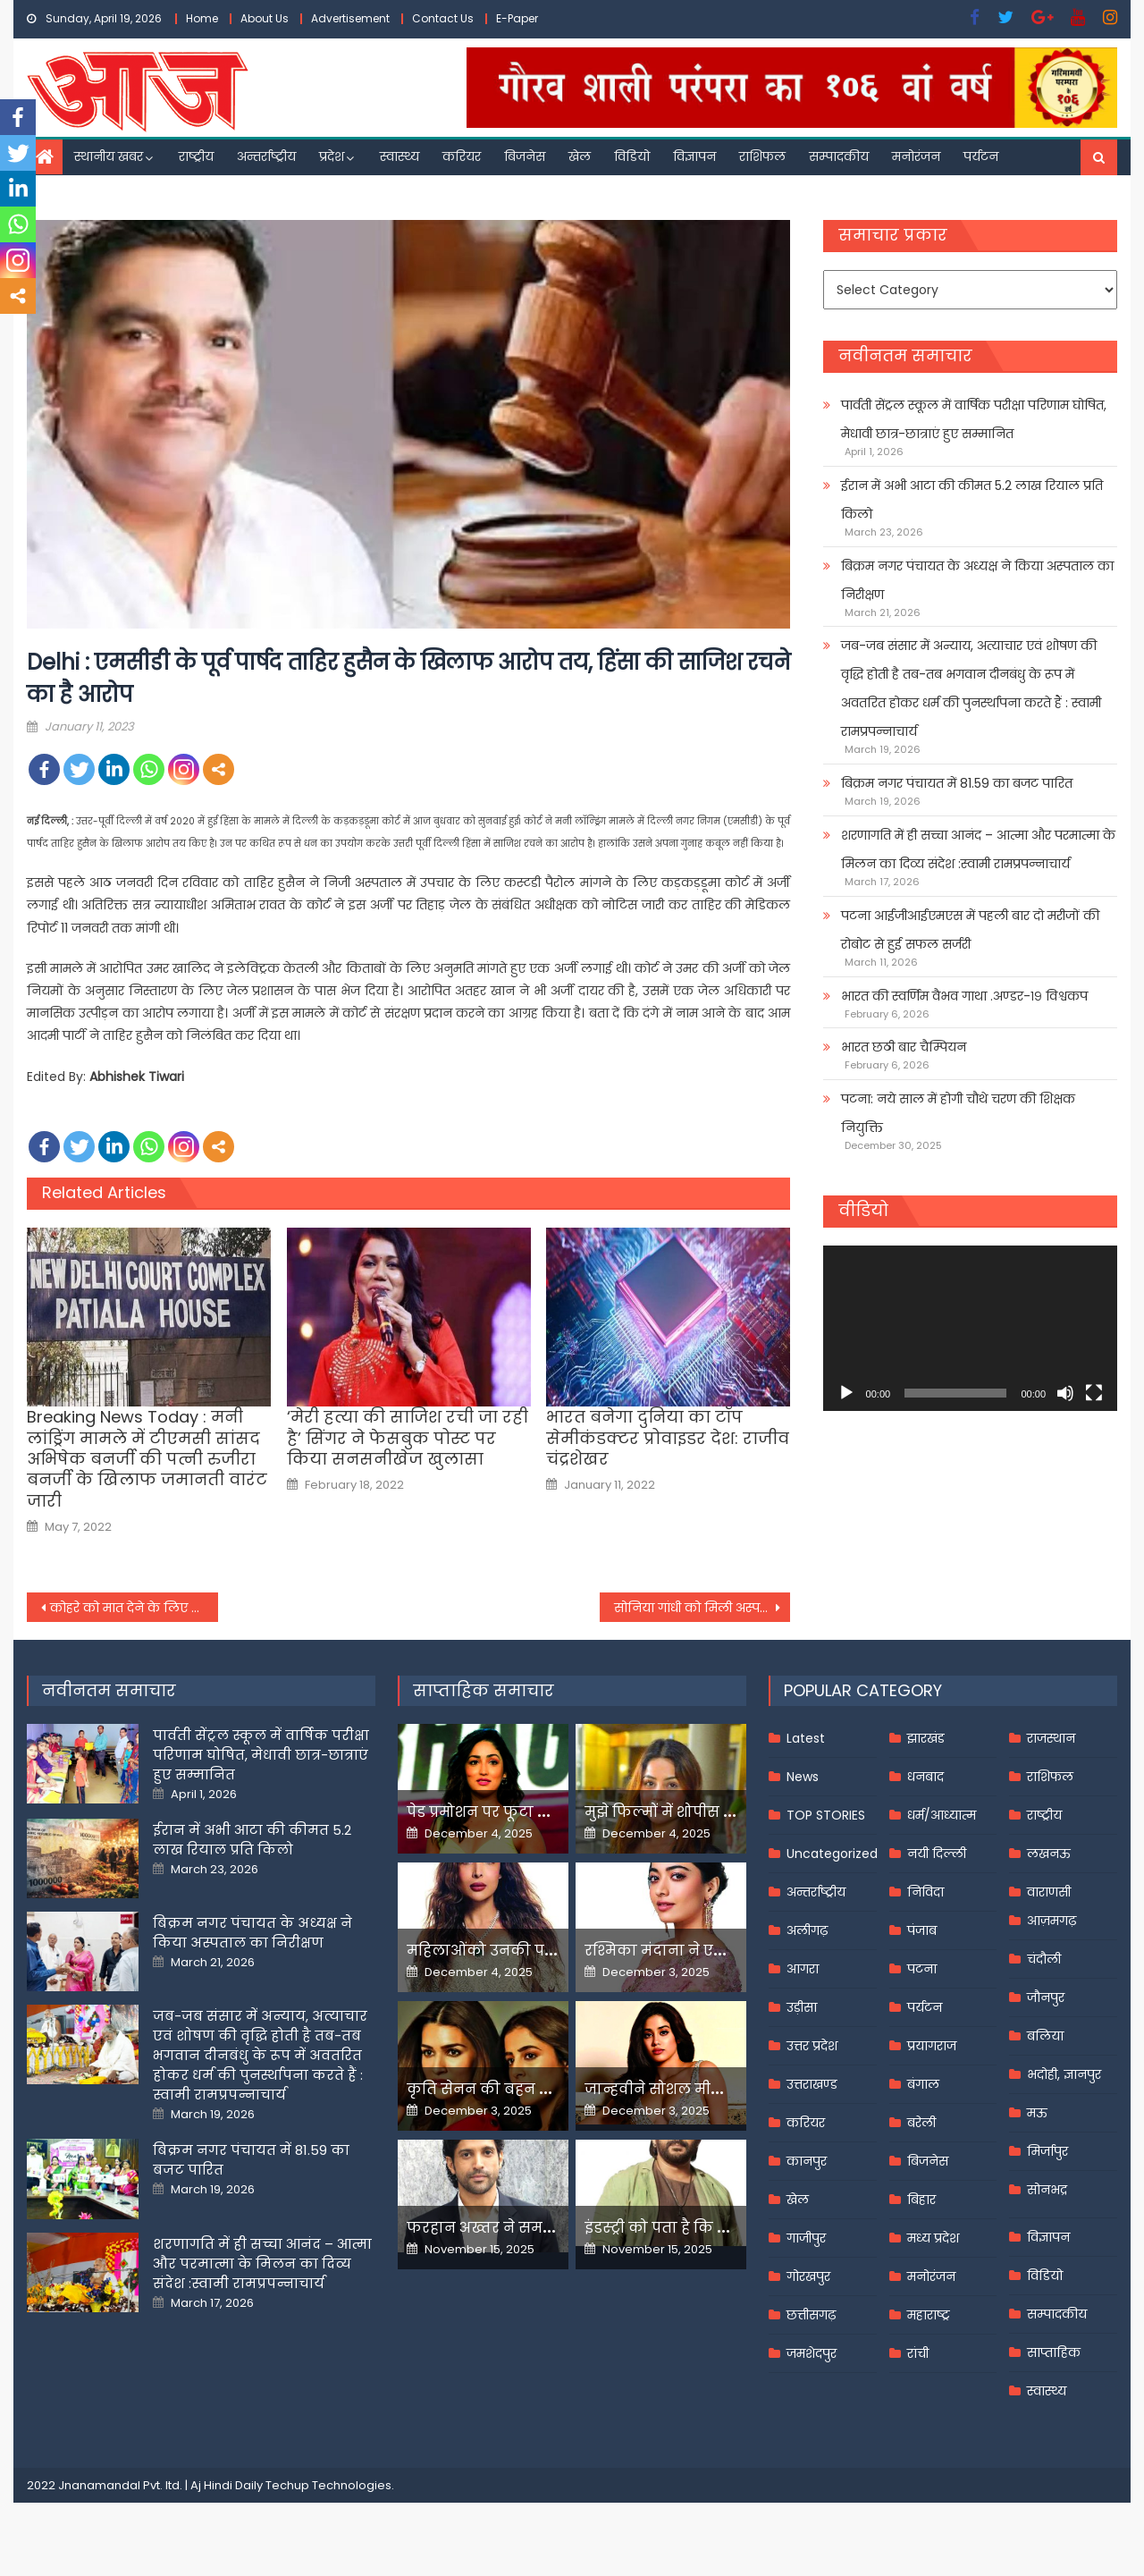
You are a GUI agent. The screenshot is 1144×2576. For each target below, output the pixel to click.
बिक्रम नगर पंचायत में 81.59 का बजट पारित (956, 783)
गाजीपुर (806, 2238)
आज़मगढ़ (1051, 1921)
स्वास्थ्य (399, 156)
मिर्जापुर (1047, 2151)
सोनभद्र (1047, 2190)
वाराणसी (1049, 1892)
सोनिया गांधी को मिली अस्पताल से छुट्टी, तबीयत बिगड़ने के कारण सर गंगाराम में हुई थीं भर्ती (702, 1608)
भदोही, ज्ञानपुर (1064, 2074)
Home (202, 18)
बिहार (921, 2200)
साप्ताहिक (1054, 2352)
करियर (461, 156)
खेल (579, 156)
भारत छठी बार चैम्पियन (903, 1047)
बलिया (1045, 2036)
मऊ (1037, 2113)
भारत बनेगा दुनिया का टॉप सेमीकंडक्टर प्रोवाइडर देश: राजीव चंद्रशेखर (667, 1437)
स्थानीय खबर (108, 156)
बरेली (921, 2123)
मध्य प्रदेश (933, 2238)
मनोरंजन (916, 156)
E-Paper (517, 18)
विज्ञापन (694, 156)
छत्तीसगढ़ (811, 2315)
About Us (264, 18)
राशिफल (762, 156)
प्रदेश (331, 156)
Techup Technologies (328, 2485)
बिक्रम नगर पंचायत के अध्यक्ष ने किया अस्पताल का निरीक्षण (977, 580)
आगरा (802, 1969)
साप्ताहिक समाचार (483, 1690)
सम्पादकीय (839, 156)
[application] (970, 1328)
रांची (918, 2353)
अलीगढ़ (807, 1930)
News (802, 1777)
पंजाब (922, 1930)
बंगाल (923, 2084)
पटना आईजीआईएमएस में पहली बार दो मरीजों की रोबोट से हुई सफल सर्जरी (970, 930)
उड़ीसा (801, 2007)
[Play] (846, 1393)
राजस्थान (1051, 1738)
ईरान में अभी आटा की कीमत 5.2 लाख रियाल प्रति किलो (972, 500)
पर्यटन (980, 156)
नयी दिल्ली (936, 1853)
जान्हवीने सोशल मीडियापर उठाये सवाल (715, 2089)
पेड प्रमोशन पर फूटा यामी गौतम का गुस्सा (542, 1812)
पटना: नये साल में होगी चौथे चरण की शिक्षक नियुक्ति (958, 1113)
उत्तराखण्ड (811, 2084)
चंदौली (1044, 1959)
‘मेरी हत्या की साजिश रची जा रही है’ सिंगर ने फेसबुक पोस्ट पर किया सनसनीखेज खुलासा (407, 1437)
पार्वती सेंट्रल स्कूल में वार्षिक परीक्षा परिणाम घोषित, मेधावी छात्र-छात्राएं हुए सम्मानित (973, 419)
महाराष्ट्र (928, 2315)
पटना (922, 1969)
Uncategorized (832, 1853)
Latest (805, 1738)
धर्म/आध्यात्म (941, 1815)
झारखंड (926, 1738)
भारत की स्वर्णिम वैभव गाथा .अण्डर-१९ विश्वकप (964, 996)
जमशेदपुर (811, 2353)
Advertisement (350, 18)
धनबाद (925, 1777)
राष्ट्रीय (196, 156)
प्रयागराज (931, 2046)
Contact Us (443, 18)
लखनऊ (1049, 1853)
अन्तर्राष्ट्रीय (266, 156)
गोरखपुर (808, 2276)
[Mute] (1065, 1393)
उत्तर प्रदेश (811, 2046)
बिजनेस (524, 156)
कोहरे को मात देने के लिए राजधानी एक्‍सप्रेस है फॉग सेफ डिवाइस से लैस (134, 1608)
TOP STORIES (825, 1815)
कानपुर (806, 2161)
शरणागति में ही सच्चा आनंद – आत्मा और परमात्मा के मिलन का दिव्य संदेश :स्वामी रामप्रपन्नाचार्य (978, 849)
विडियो (632, 156)
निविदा (925, 1892)
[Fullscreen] (1094, 1393)
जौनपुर (1045, 1997)
